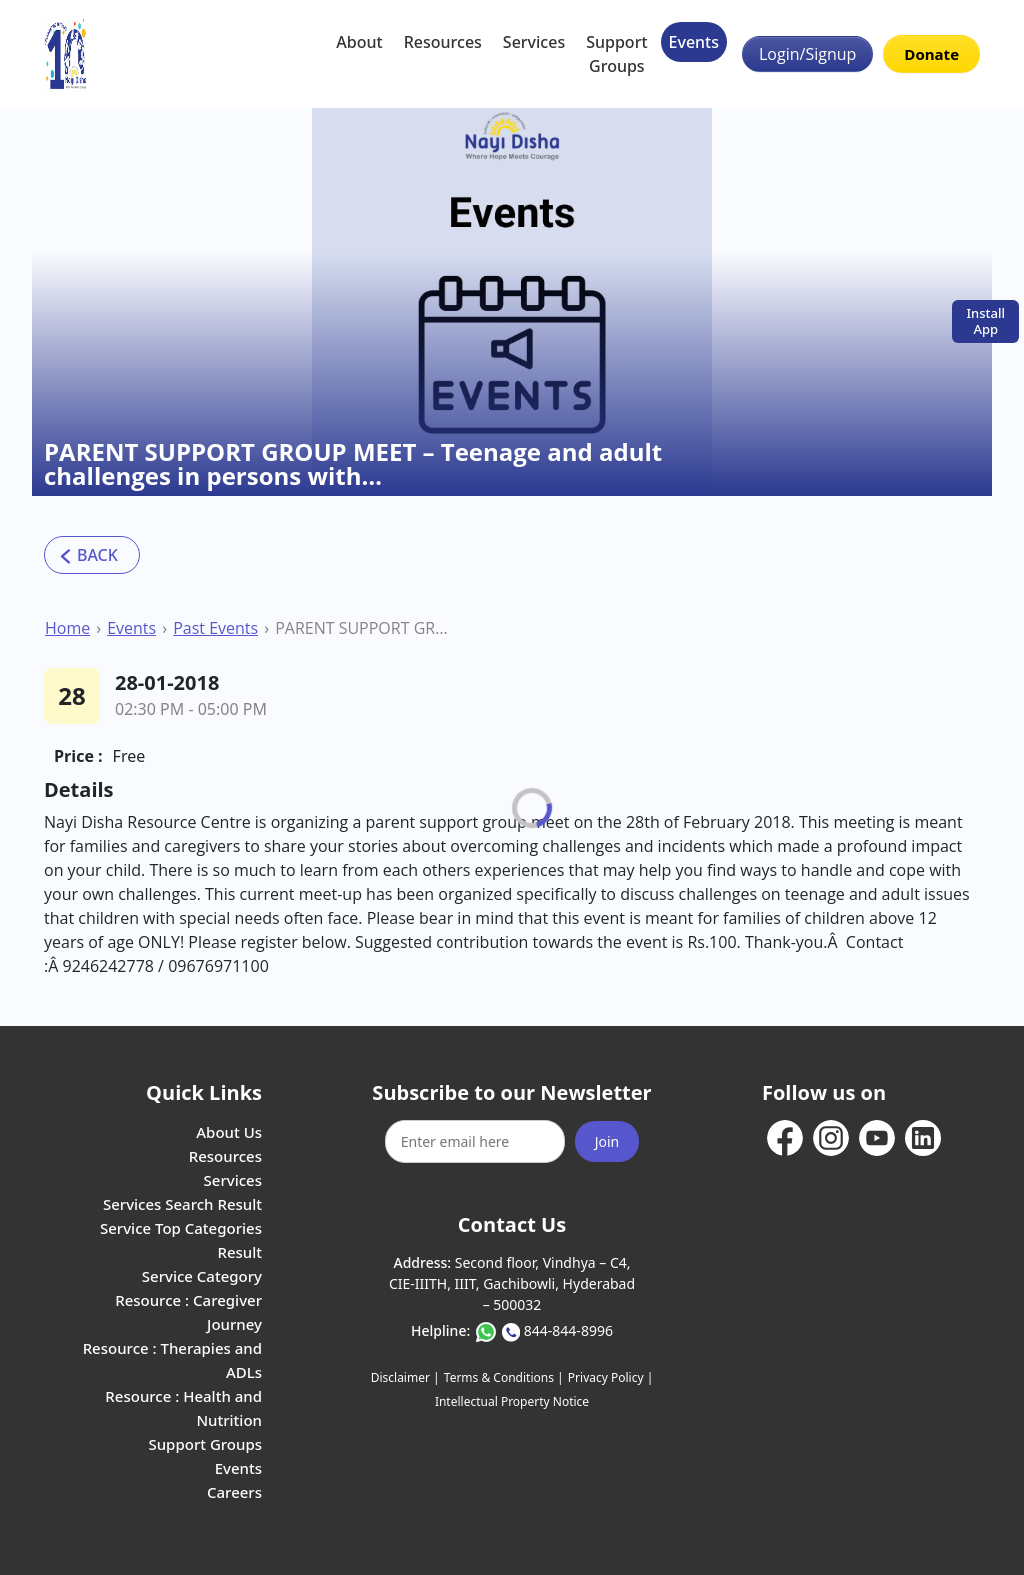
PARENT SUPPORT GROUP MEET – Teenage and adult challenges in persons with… (362, 628)
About (359, 42)
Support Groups (616, 54)
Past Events (215, 628)
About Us (229, 1132)
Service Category (202, 1276)
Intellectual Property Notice (512, 1401)
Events (694, 42)
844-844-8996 (568, 1330)
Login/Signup (807, 54)
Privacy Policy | (610, 1377)
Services (534, 42)
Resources (443, 42)
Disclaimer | (405, 1377)
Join (607, 1141)
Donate (931, 54)
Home (67, 628)
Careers (234, 1492)
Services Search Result (182, 1204)
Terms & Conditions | (504, 1377)
